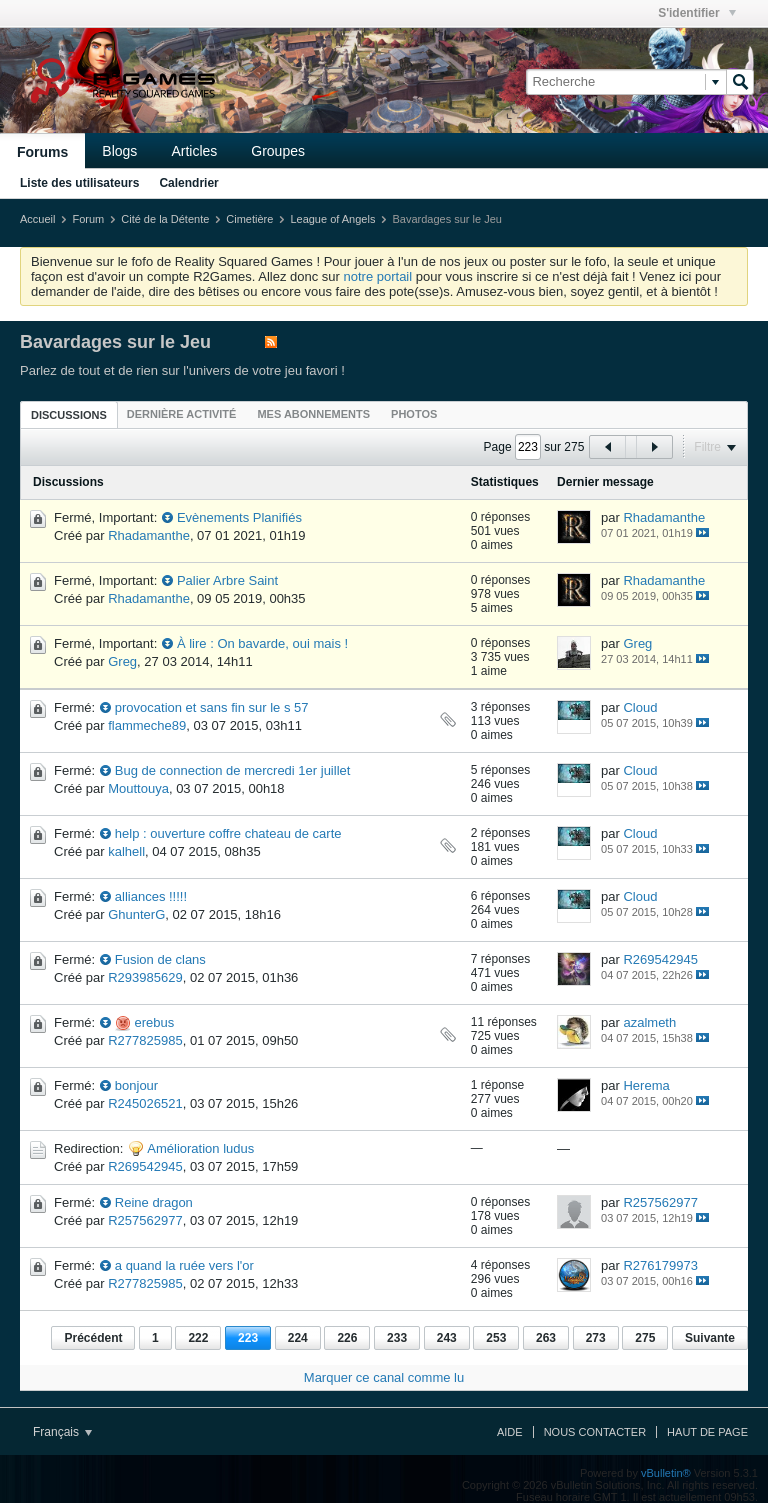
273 (596, 1338)
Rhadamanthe (149, 535)
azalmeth (649, 1022)
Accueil (37, 219)
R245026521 (145, 1103)
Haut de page (707, 1432)
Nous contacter (595, 1432)
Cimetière (249, 219)
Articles (194, 151)
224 (298, 1338)
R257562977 (145, 1220)
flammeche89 (147, 725)
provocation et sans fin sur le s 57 (212, 707)
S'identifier (697, 13)
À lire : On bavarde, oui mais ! (262, 643)
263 (546, 1338)
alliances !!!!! (151, 896)
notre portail (377, 276)
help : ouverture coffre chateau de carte (228, 833)
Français (62, 1432)
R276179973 (660, 1265)
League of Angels (332, 219)
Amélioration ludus (200, 1148)
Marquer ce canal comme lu (384, 1377)
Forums (42, 152)
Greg (122, 661)
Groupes (278, 151)
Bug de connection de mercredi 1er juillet (233, 770)
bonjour (136, 1085)
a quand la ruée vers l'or (184, 1265)
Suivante (710, 1338)
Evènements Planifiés (239, 517)
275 (645, 1338)
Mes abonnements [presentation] (313, 414)
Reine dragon (154, 1202)
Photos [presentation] (414, 414)
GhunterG (136, 914)
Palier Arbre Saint (227, 580)
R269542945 (660, 959)
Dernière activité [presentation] (182, 414)
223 (248, 1338)
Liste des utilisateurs (79, 183)
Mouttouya (138, 788)
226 (347, 1338)
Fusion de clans (160, 959)
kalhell (126, 851)
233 (397, 1338)
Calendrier (188, 183)
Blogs (119, 151)
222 (198, 1338)
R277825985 (145, 1040)
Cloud (640, 707)
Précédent (93, 1338)
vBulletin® (666, 1473)
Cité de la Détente (165, 219)
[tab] (69, 414)
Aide (510, 1432)
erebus (154, 1022)
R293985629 (145, 977)
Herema (646, 1085)
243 (447, 1338)
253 (496, 1338)
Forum (88, 219)
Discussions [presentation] (69, 415)
